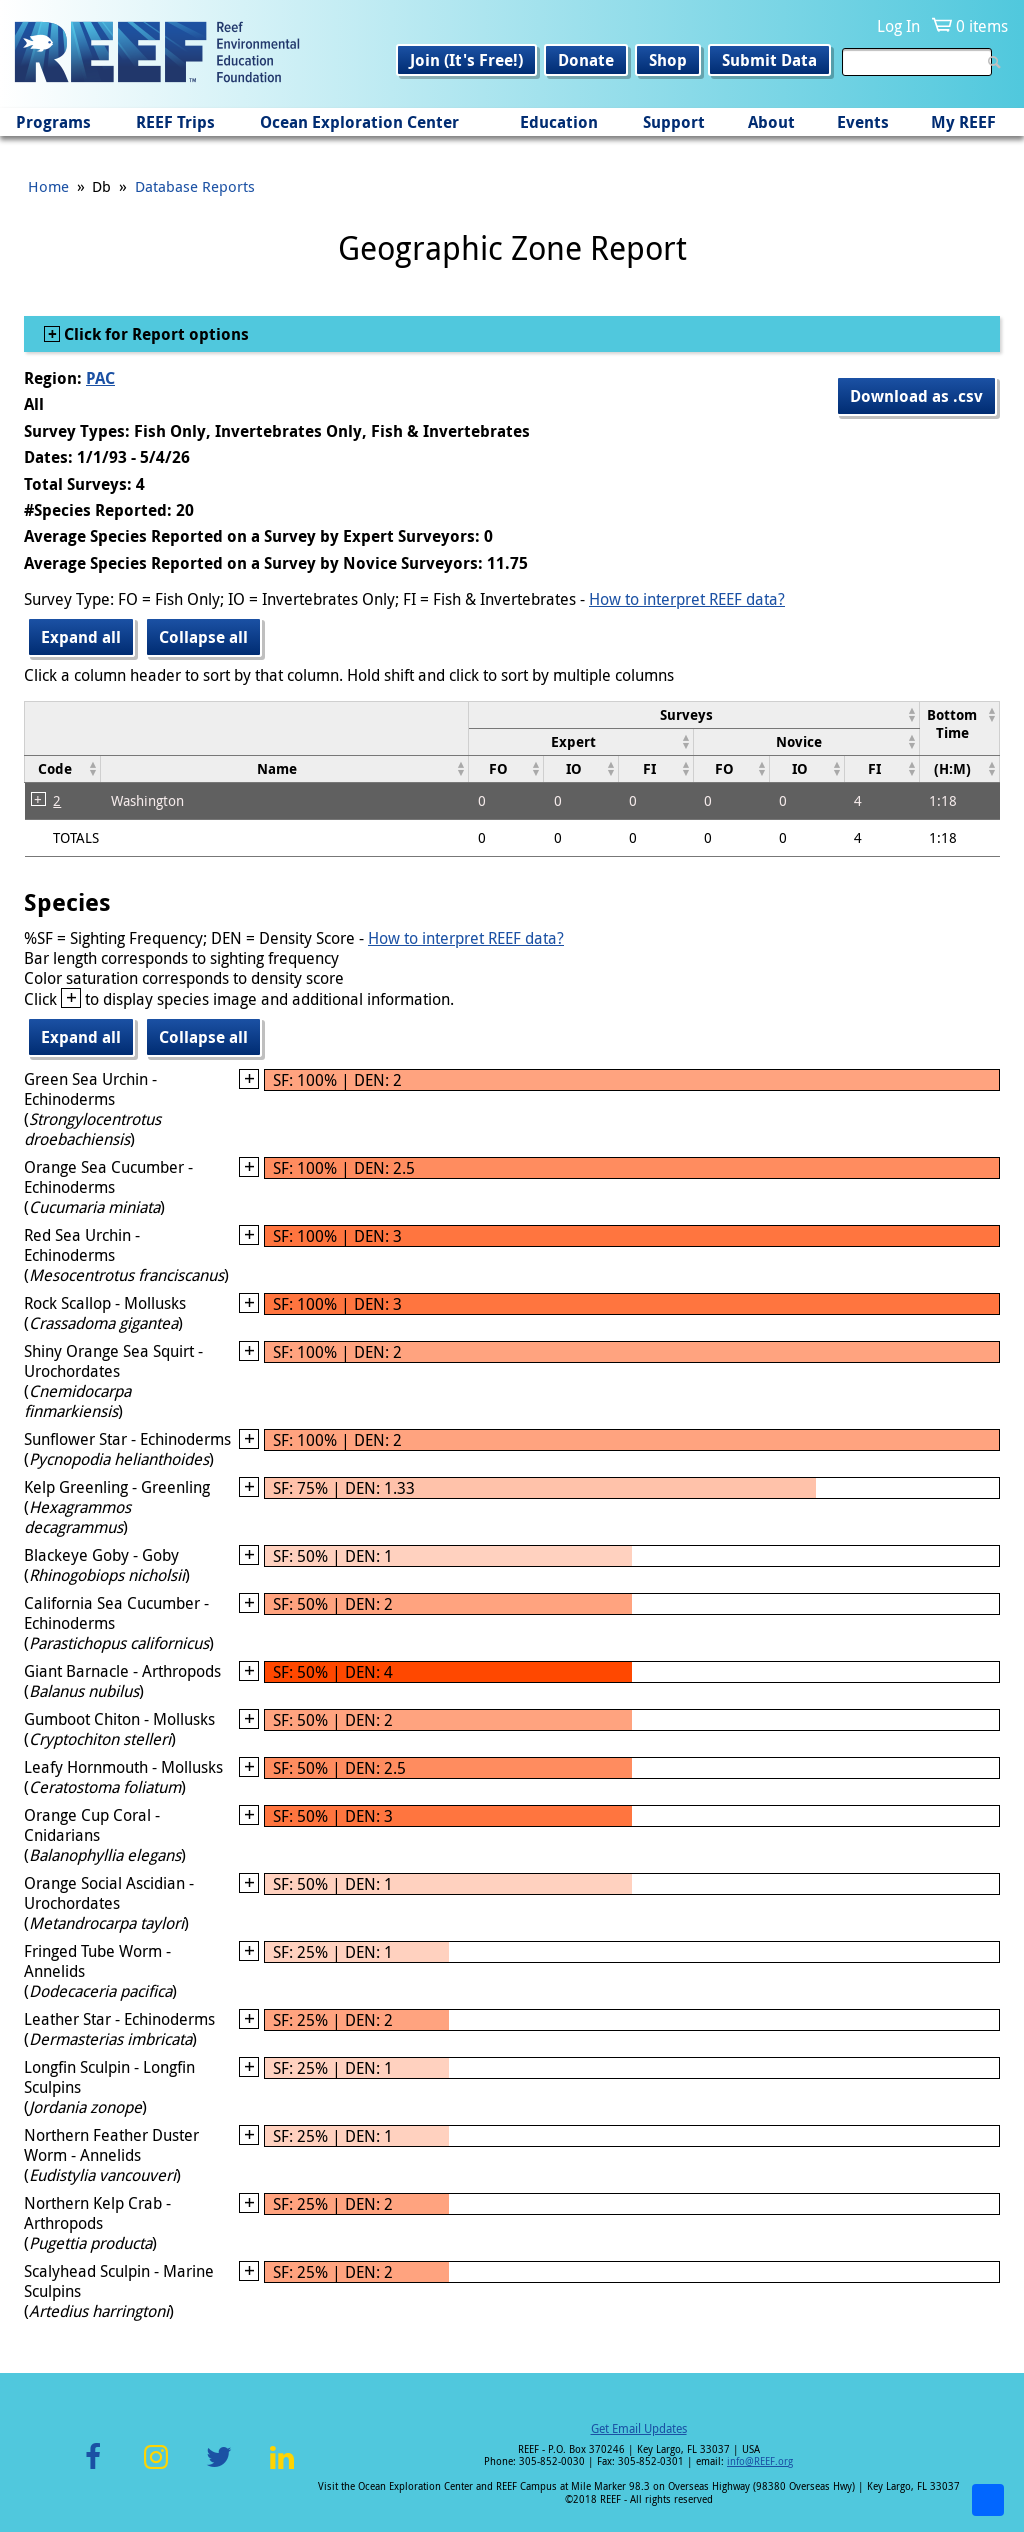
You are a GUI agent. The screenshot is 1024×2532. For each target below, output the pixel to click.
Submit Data (769, 60)
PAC (100, 378)
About (771, 122)
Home (48, 186)
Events (863, 122)
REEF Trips (175, 122)
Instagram (156, 2468)
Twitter (219, 2468)
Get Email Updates (639, 2428)
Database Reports (195, 186)
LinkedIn (281, 2468)
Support (674, 122)
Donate (586, 60)
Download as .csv (916, 396)
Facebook (93, 2468)
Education (559, 122)
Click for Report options (154, 334)
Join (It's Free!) (466, 60)
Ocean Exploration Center (359, 122)
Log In (898, 26)
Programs (53, 122)
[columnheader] (693, 714)
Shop (668, 60)
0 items (982, 26)
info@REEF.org (760, 2461)
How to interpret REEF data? (687, 599)
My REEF (963, 122)
